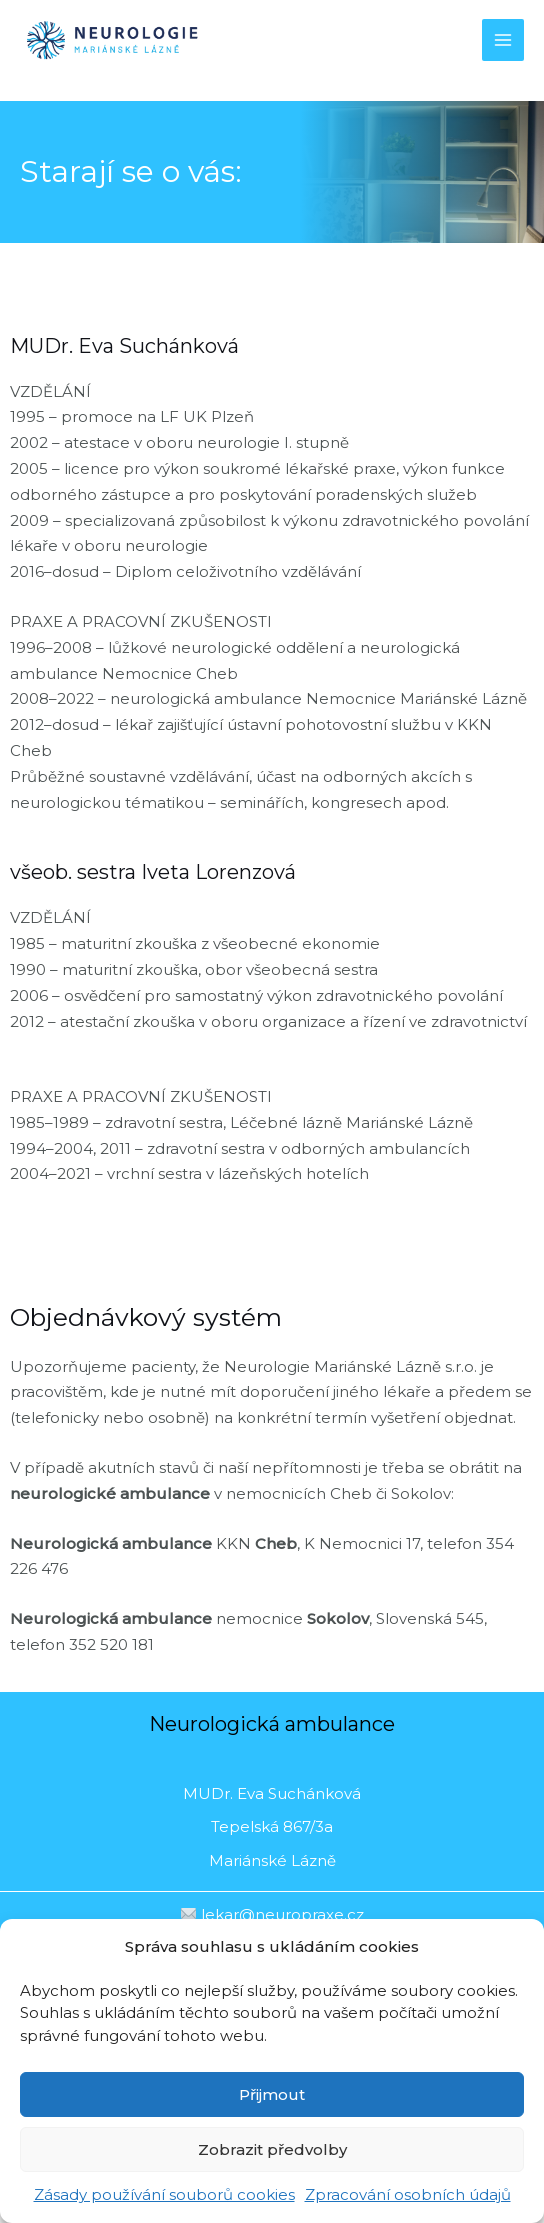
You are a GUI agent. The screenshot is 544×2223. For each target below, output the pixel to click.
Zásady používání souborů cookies (164, 2194)
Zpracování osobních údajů (408, 2194)
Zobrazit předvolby (272, 2149)
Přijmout (272, 2094)
